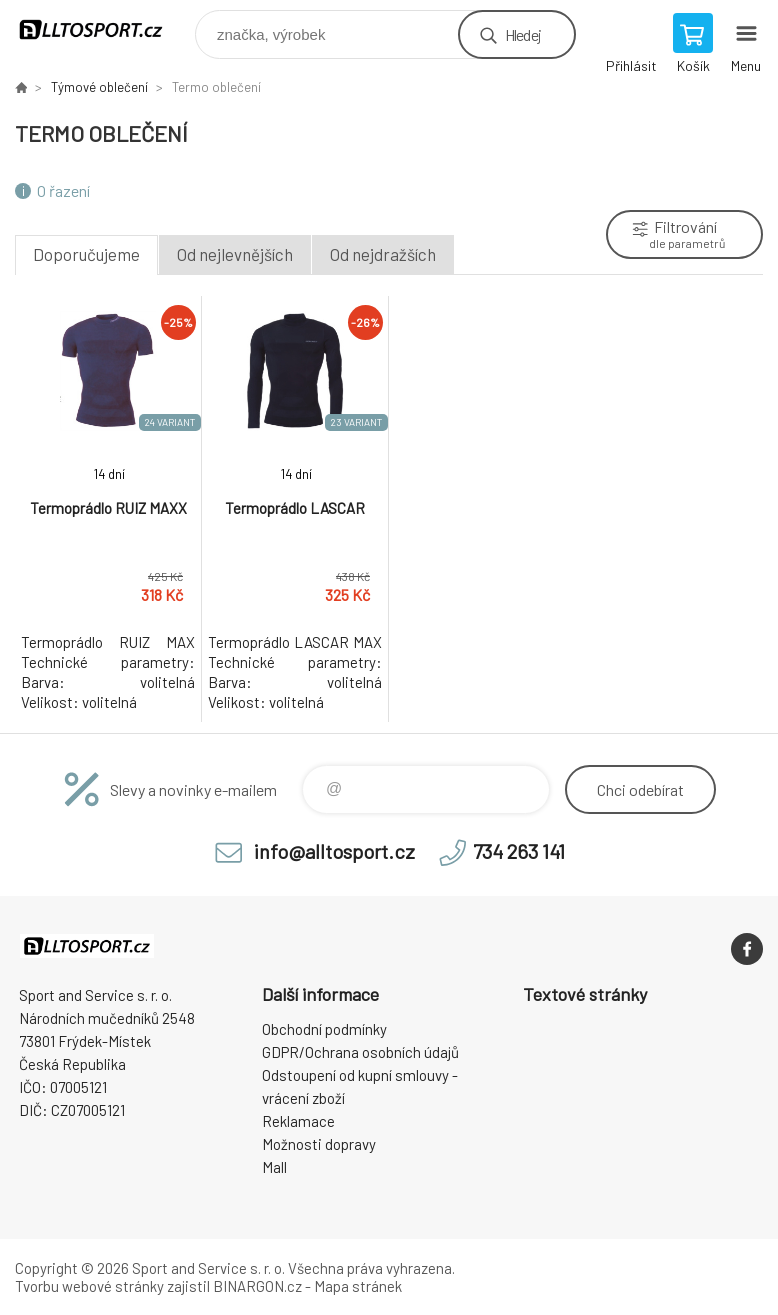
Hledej (523, 34)
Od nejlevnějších (235, 254)
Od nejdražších (383, 254)
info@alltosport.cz (334, 851)
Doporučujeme (86, 254)
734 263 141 (519, 851)
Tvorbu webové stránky (89, 1286)
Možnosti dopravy (319, 1144)
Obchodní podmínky (324, 1029)
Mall (274, 1167)
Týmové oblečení (99, 87)
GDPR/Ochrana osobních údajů (360, 1052)
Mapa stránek (358, 1286)
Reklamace (298, 1121)
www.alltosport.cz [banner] (103, 29)
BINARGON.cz (257, 1286)
